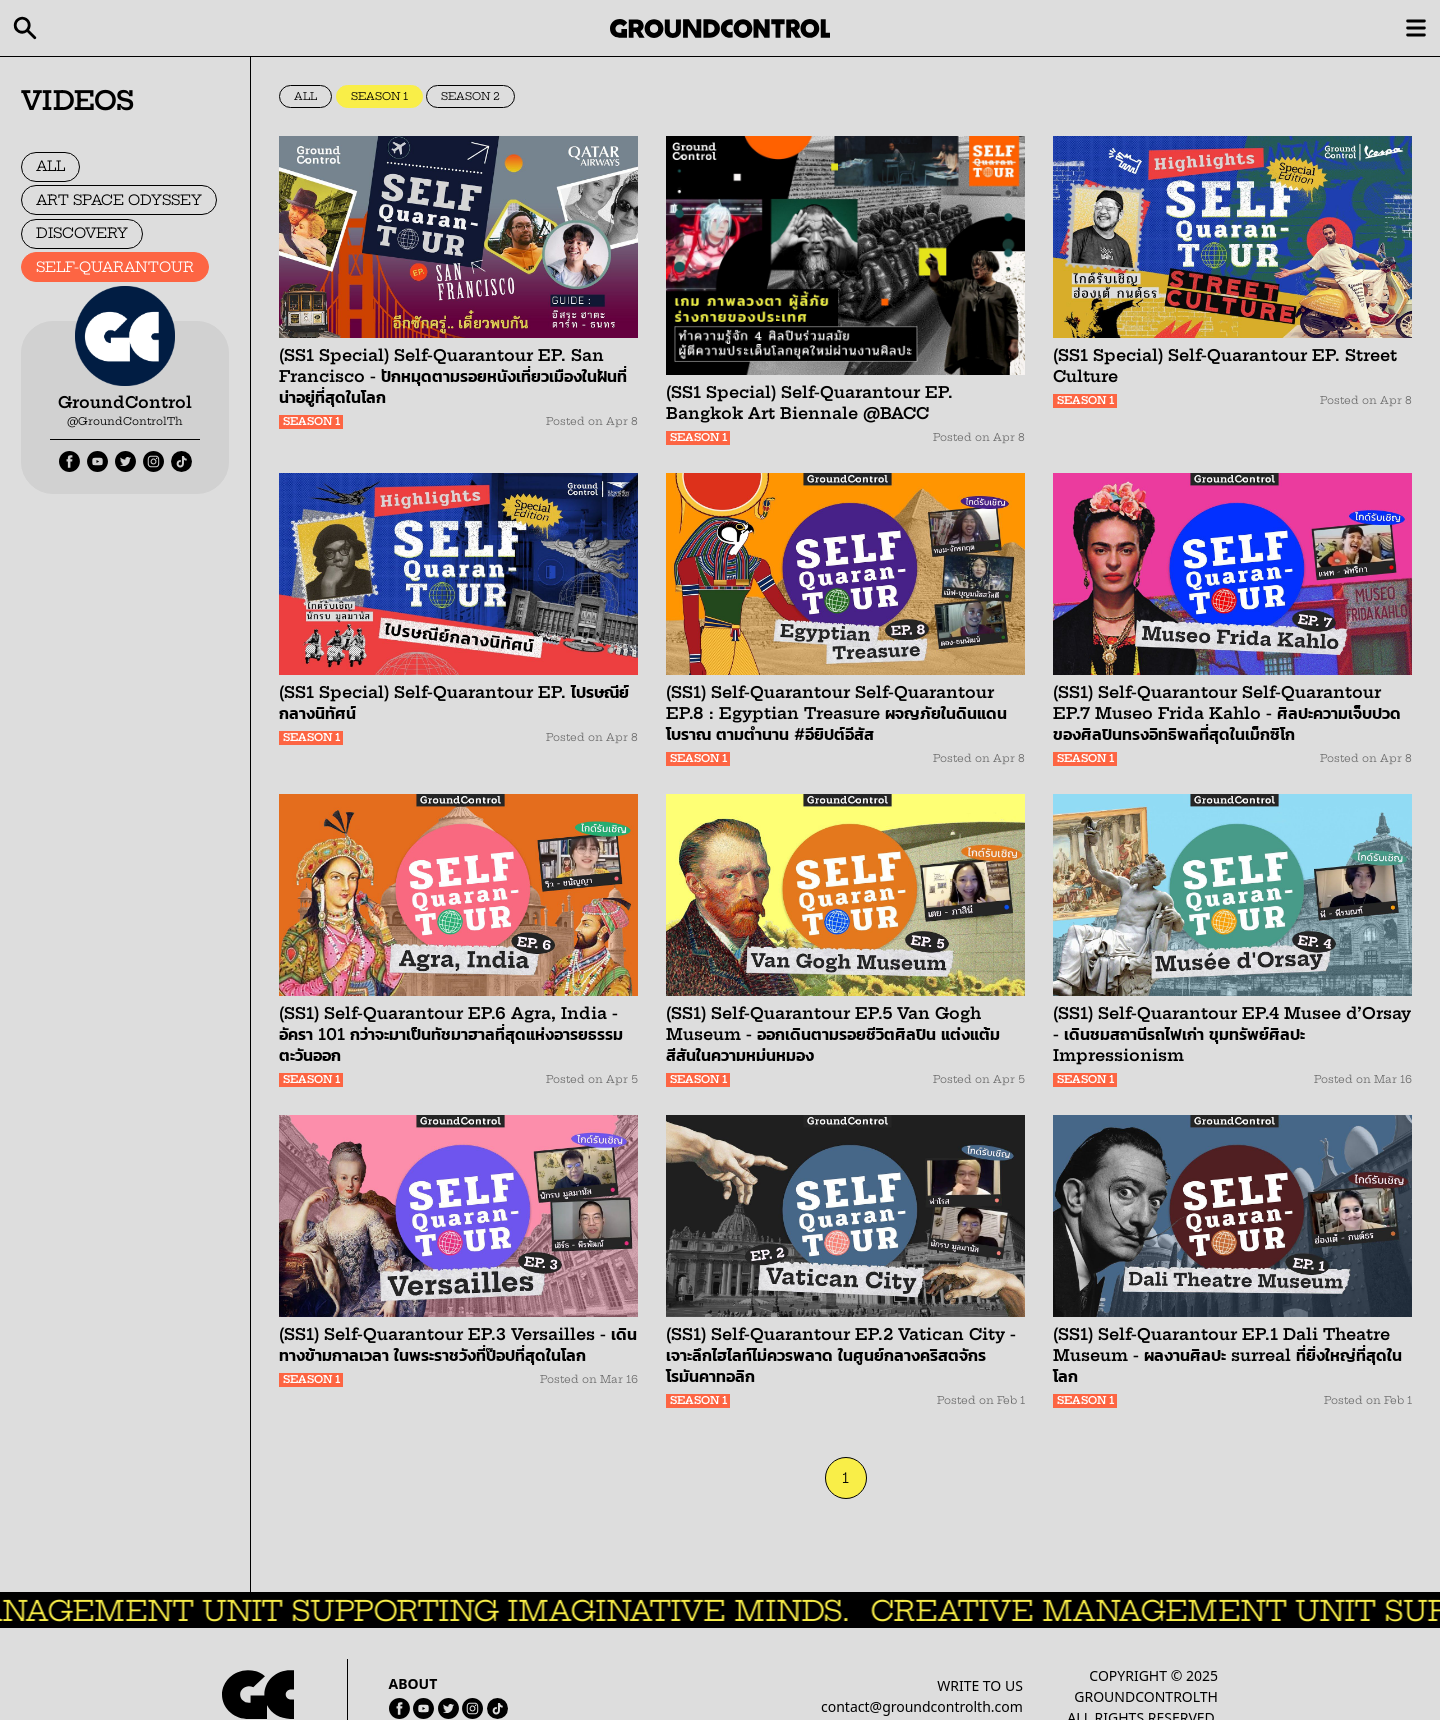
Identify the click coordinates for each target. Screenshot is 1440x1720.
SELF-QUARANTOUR (115, 267)
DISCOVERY (82, 233)
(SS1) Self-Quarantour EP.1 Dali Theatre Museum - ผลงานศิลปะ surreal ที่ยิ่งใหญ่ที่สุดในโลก (1227, 1355)
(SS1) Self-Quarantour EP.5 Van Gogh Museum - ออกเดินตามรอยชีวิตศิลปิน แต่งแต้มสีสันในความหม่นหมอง (833, 1034)
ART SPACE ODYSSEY (119, 200)
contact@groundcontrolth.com (922, 1706)
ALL (50, 166)
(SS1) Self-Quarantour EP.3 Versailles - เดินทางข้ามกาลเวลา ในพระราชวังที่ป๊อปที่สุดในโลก (458, 1344)
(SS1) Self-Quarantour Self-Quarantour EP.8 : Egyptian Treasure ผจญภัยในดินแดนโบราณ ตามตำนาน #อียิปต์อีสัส (836, 713)
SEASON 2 (470, 96)
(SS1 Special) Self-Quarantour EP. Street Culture (1225, 365)
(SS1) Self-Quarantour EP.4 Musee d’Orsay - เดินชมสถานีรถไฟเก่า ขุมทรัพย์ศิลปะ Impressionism (1232, 1034)
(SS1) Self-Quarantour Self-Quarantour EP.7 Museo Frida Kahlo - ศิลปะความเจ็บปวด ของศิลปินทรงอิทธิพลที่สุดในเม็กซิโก (1227, 713)
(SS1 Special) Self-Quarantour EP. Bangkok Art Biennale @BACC (809, 402)
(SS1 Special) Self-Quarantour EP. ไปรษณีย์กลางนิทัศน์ (454, 702)
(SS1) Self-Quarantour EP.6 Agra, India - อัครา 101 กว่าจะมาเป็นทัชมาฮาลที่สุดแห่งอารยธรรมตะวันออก (451, 1034)
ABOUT (413, 1683)
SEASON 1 (379, 96)
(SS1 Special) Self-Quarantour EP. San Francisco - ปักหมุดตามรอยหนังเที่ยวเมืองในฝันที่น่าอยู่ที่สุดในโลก (453, 376)
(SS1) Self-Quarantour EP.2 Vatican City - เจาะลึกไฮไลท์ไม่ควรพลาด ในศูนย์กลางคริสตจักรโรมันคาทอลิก (841, 1355)
